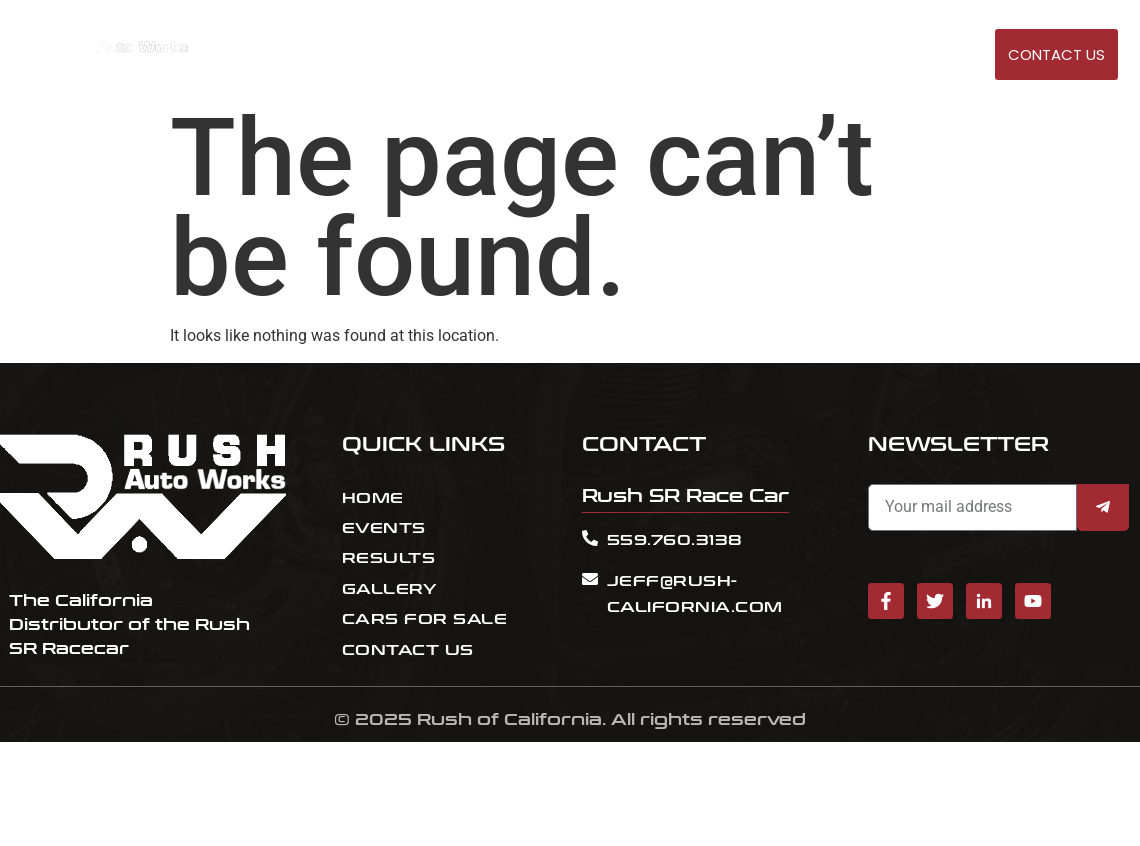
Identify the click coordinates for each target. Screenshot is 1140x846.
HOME (633, 55)
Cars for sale (858, 55)
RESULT (763, 55)
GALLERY (957, 55)
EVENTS (696, 55)
